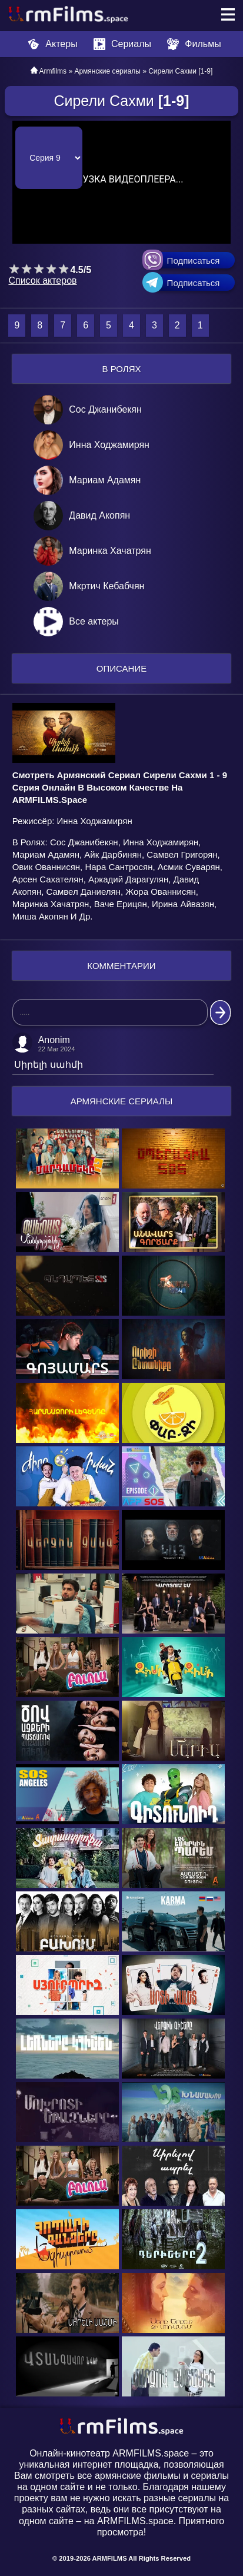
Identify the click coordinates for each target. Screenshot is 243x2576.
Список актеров (42, 280)
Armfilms (52, 71)
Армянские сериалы (107, 71)
